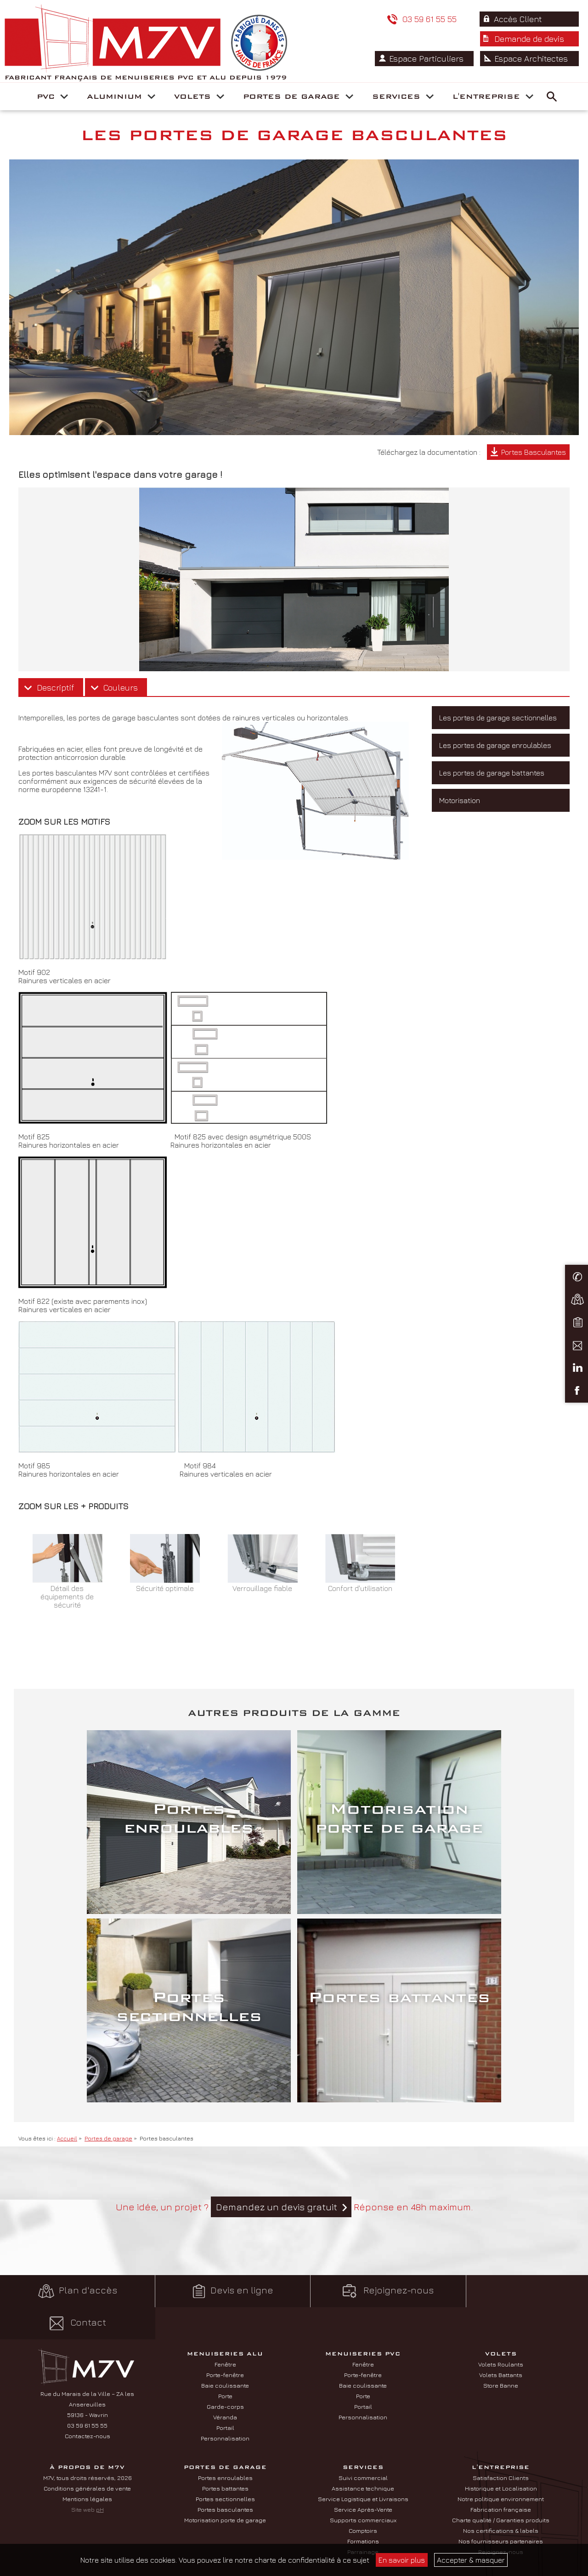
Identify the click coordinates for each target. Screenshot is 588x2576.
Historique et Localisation (501, 2475)
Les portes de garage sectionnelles (498, 736)
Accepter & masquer (471, 2560)
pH (100, 2496)
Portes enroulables (225, 2464)
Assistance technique (363, 2475)
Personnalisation (225, 2425)
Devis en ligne (220, 2310)
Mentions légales (87, 2485)
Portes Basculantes (533, 471)
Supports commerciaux (363, 2506)
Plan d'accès (73, 2310)
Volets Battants (500, 2361)
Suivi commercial (363, 2464)
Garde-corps (225, 2393)
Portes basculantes (225, 2496)
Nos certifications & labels (500, 2517)
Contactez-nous (87, 2422)
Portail (225, 2414)
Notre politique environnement (501, 2485)
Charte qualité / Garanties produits (500, 2506)
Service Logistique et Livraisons (363, 2485)
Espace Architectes (532, 125)
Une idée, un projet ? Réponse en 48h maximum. (294, 2225)
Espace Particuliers (429, 125)
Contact (514, 2310)
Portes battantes (225, 2475)
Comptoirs (363, 2517)
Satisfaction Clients (501, 2464)
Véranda (225, 2403)
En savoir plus (402, 2560)
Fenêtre (225, 2351)
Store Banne (500, 2372)
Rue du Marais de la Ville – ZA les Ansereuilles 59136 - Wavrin (87, 2391)
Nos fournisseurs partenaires (500, 2527)
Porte (225, 2382)
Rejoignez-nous (367, 2310)
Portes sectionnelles (225, 2485)
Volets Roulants (500, 2351)
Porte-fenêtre (225, 2361)
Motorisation (459, 819)
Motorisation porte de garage (225, 2506)
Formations (363, 2527)
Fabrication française (500, 2496)
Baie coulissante (225, 2372)
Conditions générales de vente (87, 2475)
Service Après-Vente (363, 2496)
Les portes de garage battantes (491, 791)
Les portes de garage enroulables (495, 764)
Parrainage (363, 2538)
